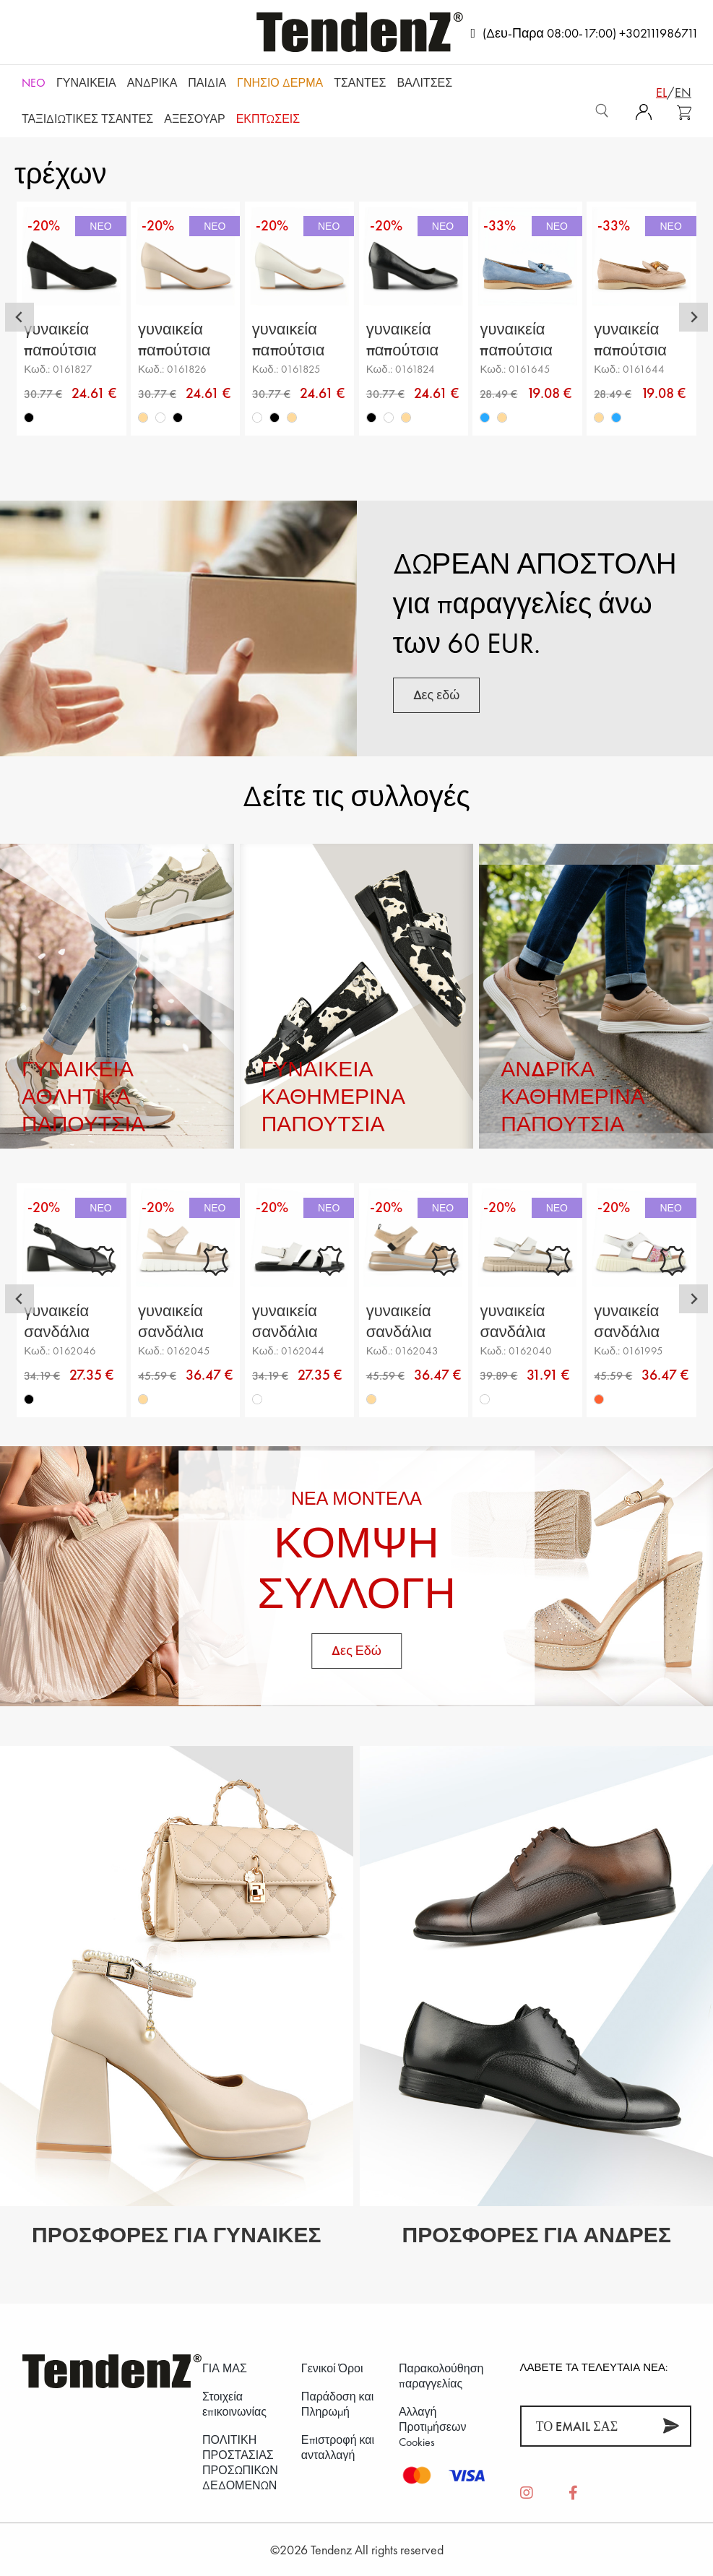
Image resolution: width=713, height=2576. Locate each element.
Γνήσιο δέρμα (280, 82)
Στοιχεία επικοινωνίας (234, 2404)
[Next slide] (693, 317)
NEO (34, 82)
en (683, 92)
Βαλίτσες (424, 82)
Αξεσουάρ (194, 118)
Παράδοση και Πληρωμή (337, 2404)
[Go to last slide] (19, 317)
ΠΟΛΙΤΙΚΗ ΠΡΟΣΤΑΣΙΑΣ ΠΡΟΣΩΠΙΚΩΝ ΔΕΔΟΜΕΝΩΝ (240, 2462)
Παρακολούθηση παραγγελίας (441, 2376)
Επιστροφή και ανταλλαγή (337, 2447)
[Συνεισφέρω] (670, 2426)
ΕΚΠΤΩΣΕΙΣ (268, 118)
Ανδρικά (152, 82)
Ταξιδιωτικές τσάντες (87, 118)
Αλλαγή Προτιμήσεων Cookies (433, 2427)
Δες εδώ (436, 694)
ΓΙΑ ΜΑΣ (224, 2368)
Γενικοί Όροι (332, 2368)
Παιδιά (207, 82)
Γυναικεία (86, 82)
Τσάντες (360, 82)
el (661, 92)
